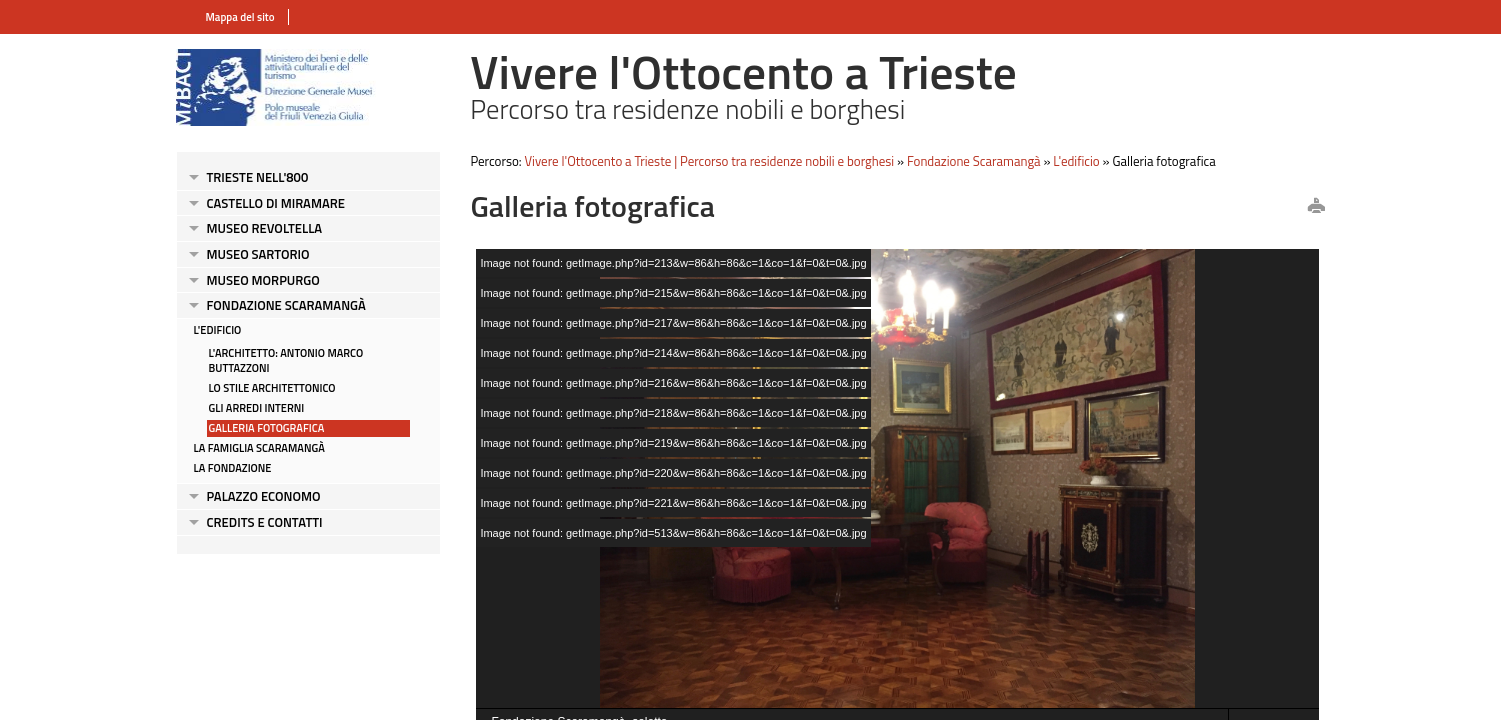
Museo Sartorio (258, 254)
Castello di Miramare (276, 203)
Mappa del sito (240, 17)
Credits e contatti (265, 522)
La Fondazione (233, 468)
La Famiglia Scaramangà (259, 448)
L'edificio (218, 330)
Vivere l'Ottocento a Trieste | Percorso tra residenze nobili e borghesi (710, 161)
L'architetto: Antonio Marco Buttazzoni (286, 360)
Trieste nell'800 (258, 177)
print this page (1316, 207)
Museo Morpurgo (263, 280)
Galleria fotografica (267, 428)
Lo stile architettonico (272, 388)
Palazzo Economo (264, 496)
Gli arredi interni (257, 408)
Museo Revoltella (265, 228)
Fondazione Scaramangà (286, 305)
